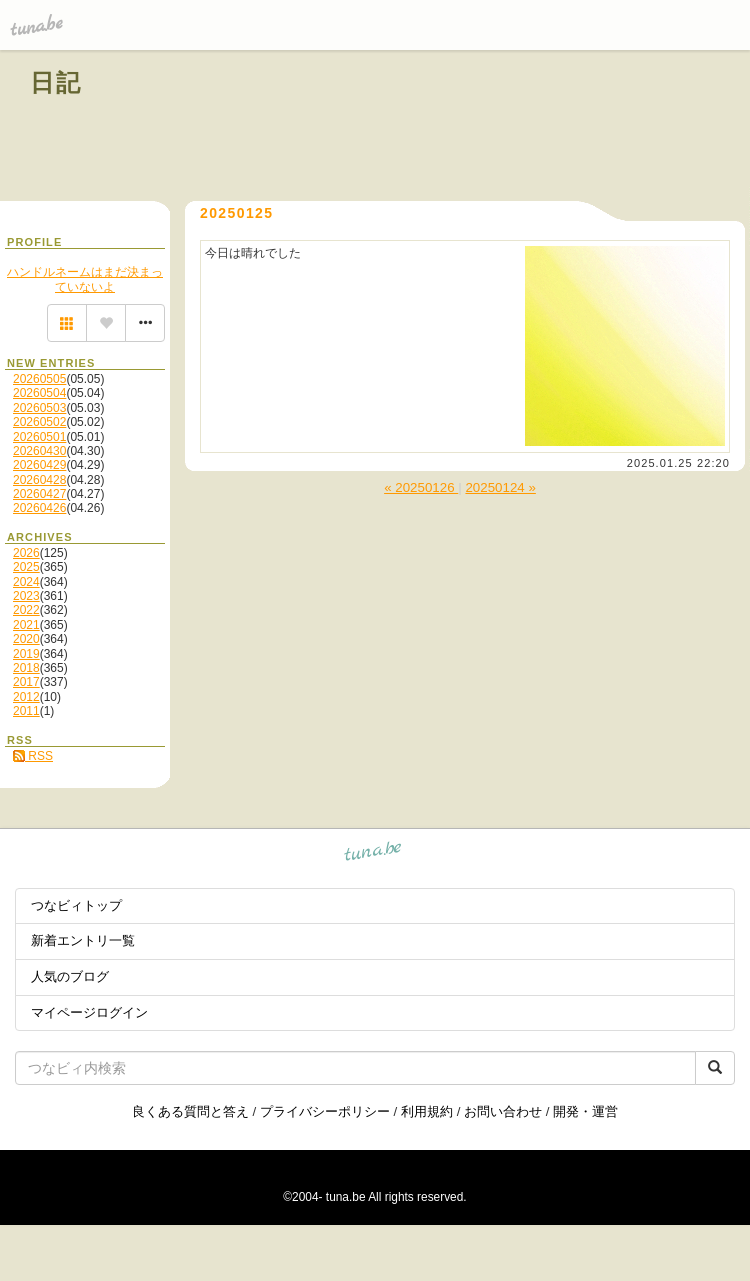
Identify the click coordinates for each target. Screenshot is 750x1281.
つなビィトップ (76, 905)
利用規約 (427, 1111)
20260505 (39, 379)
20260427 (39, 494)
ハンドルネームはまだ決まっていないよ (85, 279)
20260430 (39, 451)
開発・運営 (585, 1111)
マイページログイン (89, 1012)
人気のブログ (70, 976)
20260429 (39, 465)
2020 (26, 639)
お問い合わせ (503, 1111)
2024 (26, 582)
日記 (56, 82)
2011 (26, 711)
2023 (26, 596)
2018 (26, 668)
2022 (26, 610)
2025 (26, 567)
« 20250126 (421, 487)
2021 (26, 625)
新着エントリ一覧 (83, 940)
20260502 (39, 422)
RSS (33, 756)
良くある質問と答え (190, 1111)
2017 (26, 682)
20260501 (39, 437)
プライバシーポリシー (325, 1111)
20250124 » (500, 487)
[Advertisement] (492, 128)
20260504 (39, 393)
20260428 (39, 480)
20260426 (39, 508)
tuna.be (373, 854)
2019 (26, 654)
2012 (26, 697)
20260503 (39, 408)
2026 (26, 553)
